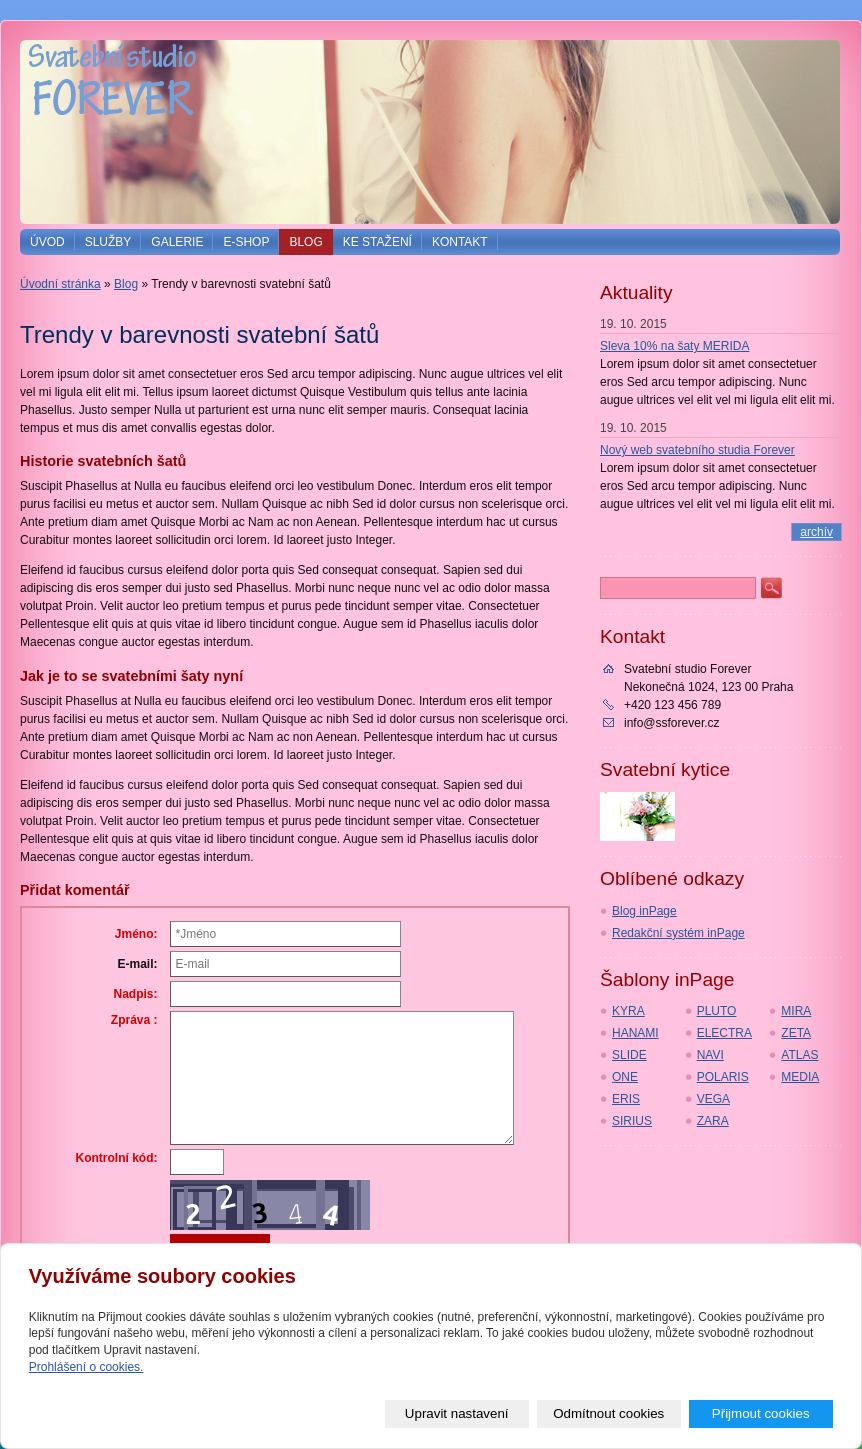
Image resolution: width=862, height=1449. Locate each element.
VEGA (713, 1099)
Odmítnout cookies (608, 1413)
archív (816, 532)
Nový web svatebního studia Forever (697, 450)
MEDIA (800, 1077)
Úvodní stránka (60, 284)
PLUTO (717, 1011)
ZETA (796, 1033)
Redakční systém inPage (678, 933)
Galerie (177, 242)
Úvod (47, 242)
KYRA (628, 1011)
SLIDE (629, 1055)
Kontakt (460, 242)
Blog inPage (644, 911)
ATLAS (799, 1055)
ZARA (713, 1121)
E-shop (246, 242)
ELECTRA (724, 1033)
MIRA (796, 1011)
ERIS (626, 1099)
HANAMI (635, 1033)
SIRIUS (632, 1121)
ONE (625, 1077)
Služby (108, 242)
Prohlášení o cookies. (86, 1367)
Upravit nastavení (457, 1413)
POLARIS (723, 1077)
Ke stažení (377, 242)
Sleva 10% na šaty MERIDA (674, 346)
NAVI (710, 1055)
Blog (305, 242)
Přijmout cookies (761, 1413)
